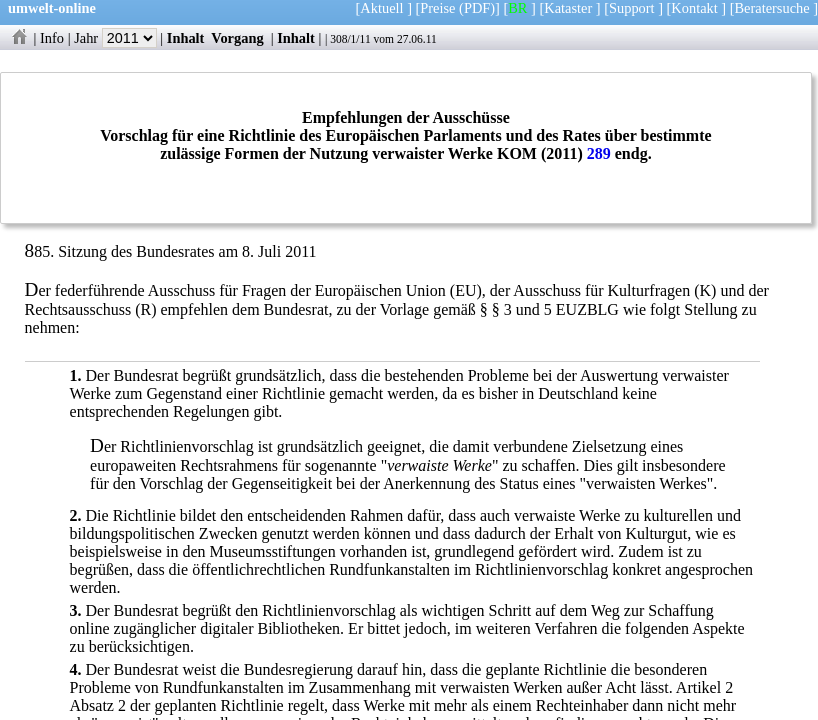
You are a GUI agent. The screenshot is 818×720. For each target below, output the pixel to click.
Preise (437, 8)
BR (517, 8)
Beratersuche (772, 8)
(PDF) (477, 8)
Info (52, 38)
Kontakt (694, 8)
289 (599, 153)
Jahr (115, 38)
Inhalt (186, 38)
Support (632, 8)
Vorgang (237, 38)
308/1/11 (350, 39)
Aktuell (381, 8)
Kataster (568, 8)
